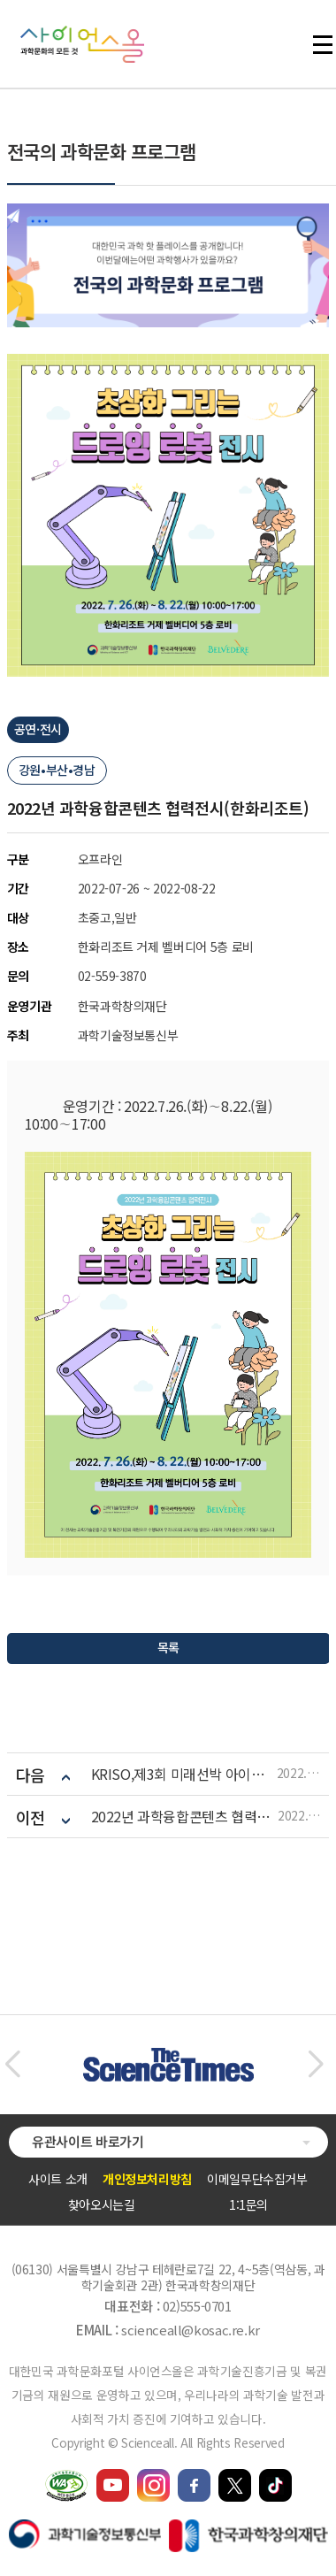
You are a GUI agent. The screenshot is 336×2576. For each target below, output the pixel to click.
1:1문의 (248, 2204)
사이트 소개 (58, 2179)
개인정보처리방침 (147, 2179)
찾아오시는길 (101, 2204)
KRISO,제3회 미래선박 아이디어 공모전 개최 (184, 1774)
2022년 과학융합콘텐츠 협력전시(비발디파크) (184, 1816)
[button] (12, 2064)
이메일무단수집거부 (257, 2179)
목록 (168, 1647)
